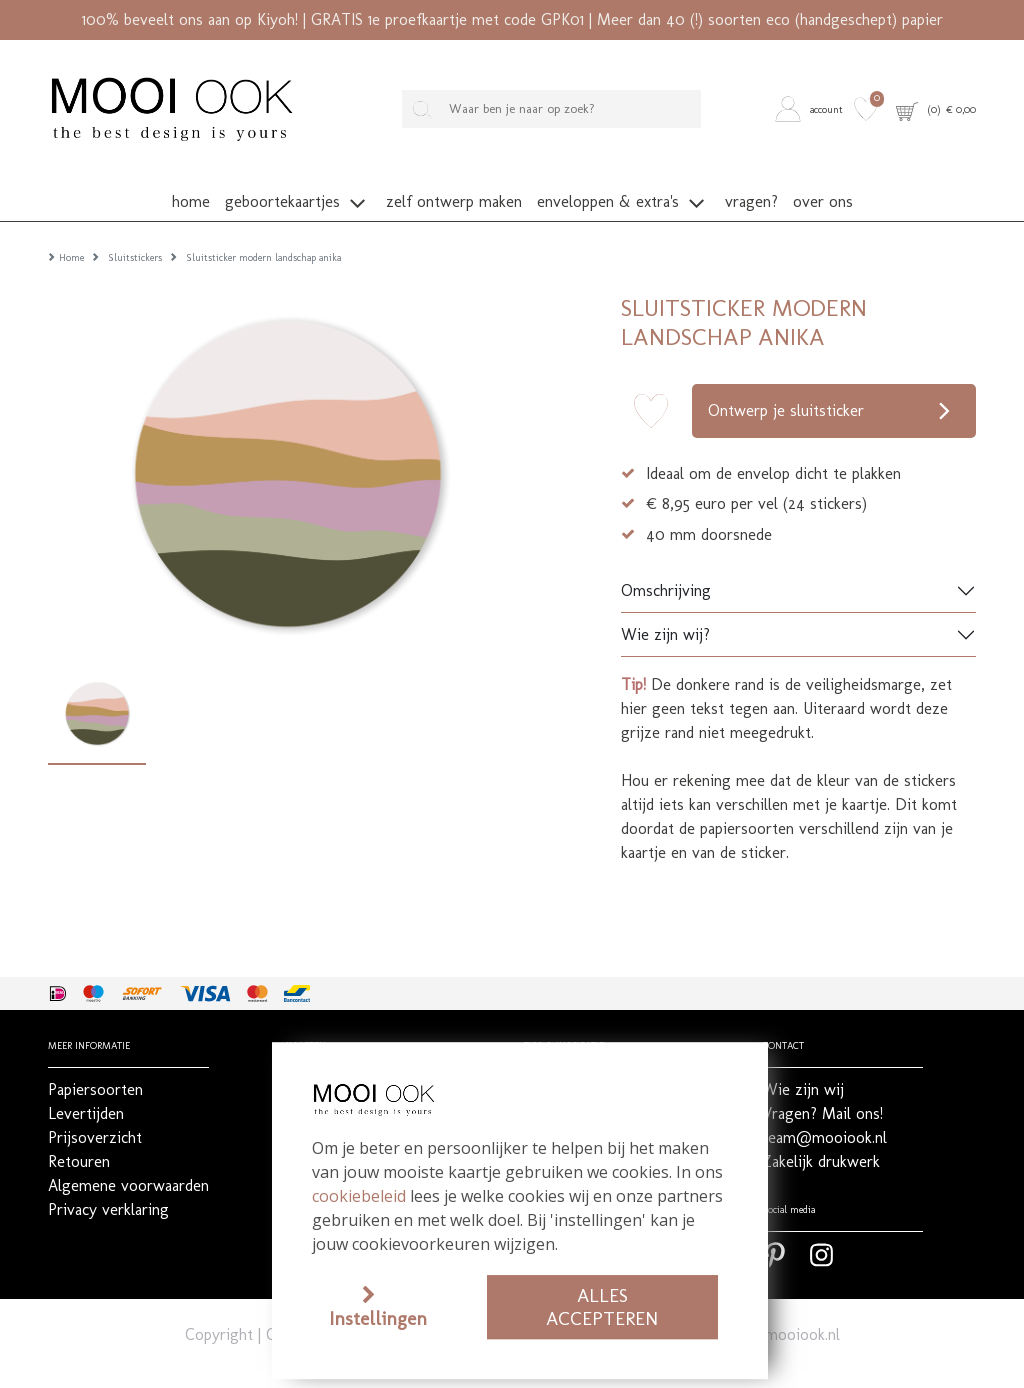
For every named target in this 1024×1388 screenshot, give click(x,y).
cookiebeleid (359, 1196)
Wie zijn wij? (665, 603)
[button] (811, 109)
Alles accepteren (602, 1307)
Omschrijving (666, 559)
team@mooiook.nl (777, 1303)
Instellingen (378, 1318)
